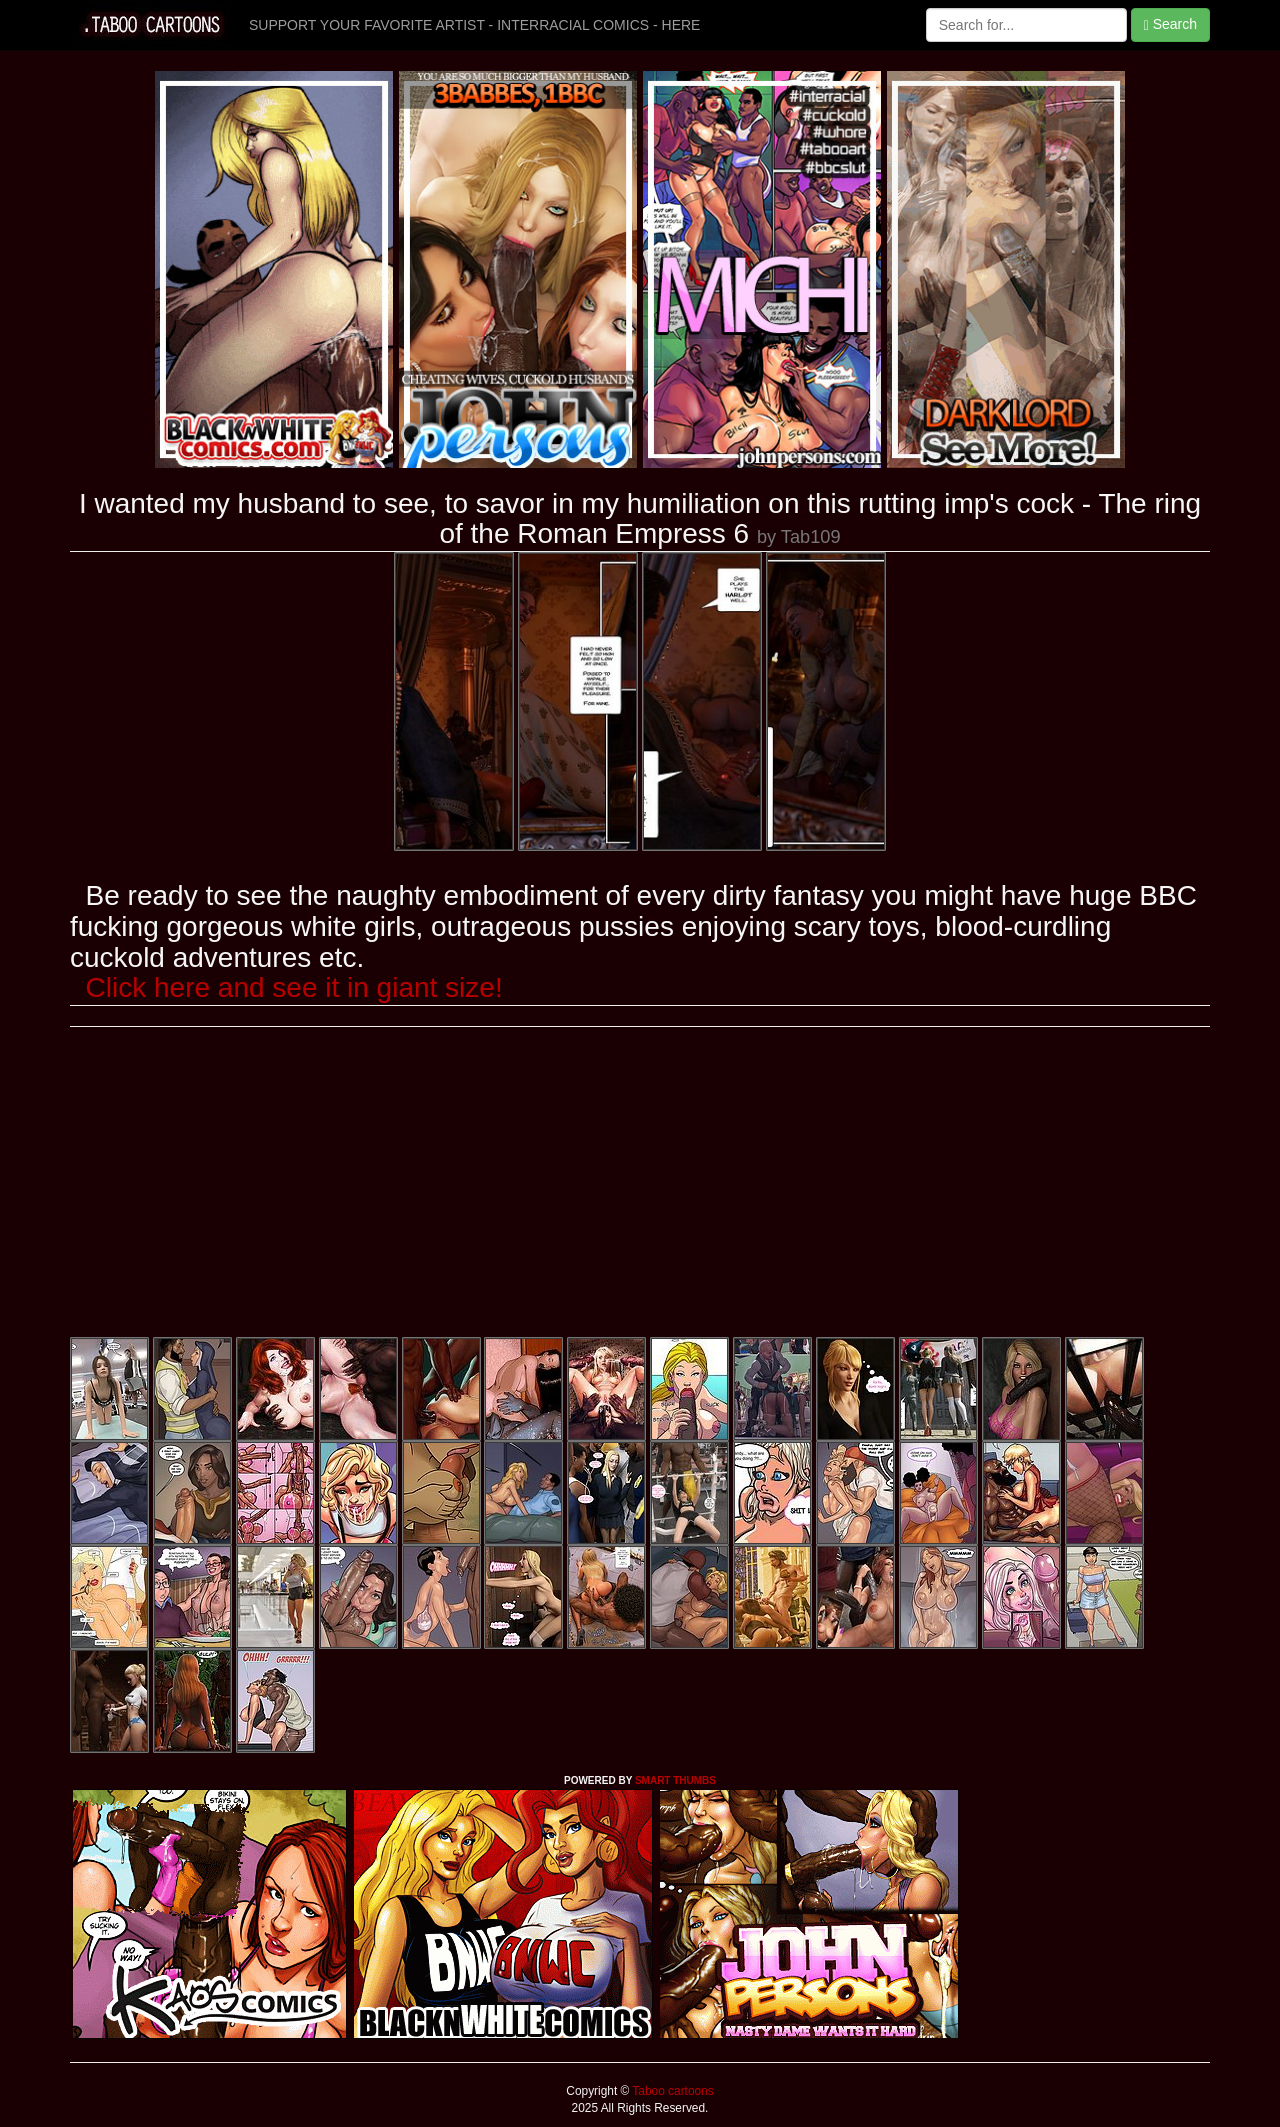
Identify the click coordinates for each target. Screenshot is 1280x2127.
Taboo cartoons (671, 2091)
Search (1170, 24)
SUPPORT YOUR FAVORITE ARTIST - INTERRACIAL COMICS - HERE (474, 25)
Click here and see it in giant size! (294, 987)
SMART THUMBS (675, 1780)
